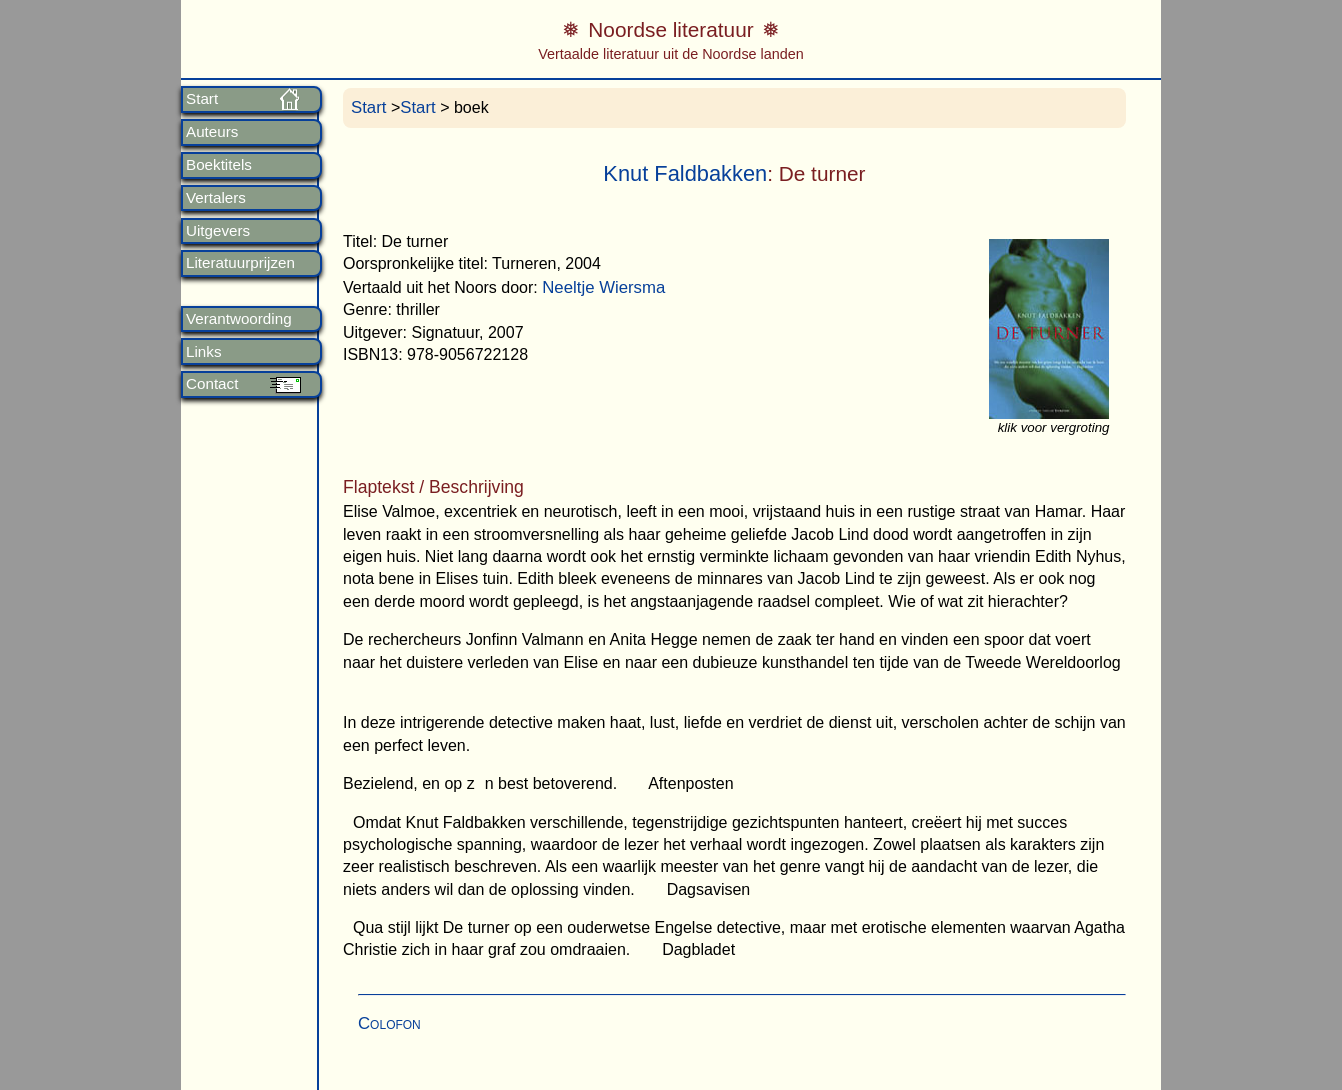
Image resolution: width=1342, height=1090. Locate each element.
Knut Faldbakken (685, 173)
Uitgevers (218, 231)
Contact (212, 384)
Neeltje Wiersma (603, 287)
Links (203, 352)
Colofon (389, 1023)
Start (202, 99)
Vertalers (216, 198)
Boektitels (219, 165)
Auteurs (212, 132)
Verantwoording (239, 319)
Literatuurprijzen (240, 263)
